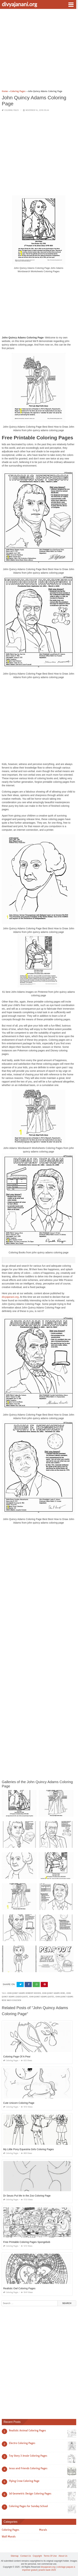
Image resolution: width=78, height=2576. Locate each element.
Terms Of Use (50, 2556)
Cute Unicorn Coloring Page (18, 2102)
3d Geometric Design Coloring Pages (30, 2493)
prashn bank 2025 (47, 2570)
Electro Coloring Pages (22, 2443)
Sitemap (15, 2556)
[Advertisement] (39, 50)
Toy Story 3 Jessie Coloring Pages (28, 2455)
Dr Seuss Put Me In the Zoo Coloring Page (27, 2195)
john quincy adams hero (53, 1993)
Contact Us (25, 2556)
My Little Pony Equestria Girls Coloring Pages (28, 2149)
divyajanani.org (19, 4)
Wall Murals (9, 2536)
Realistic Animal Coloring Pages (27, 2430)
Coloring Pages (11, 110)
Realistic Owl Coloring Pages (19, 2288)
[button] (71, 4)
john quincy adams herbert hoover (24, 1993)
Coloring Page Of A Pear (17, 2056)
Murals (43, 2529)
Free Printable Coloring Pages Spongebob (26, 2242)
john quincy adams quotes (41, 1997)
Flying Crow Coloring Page (24, 2481)
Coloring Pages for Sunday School (28, 2506)
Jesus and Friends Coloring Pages (28, 2468)
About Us (63, 2556)
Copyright (37, 2556)
